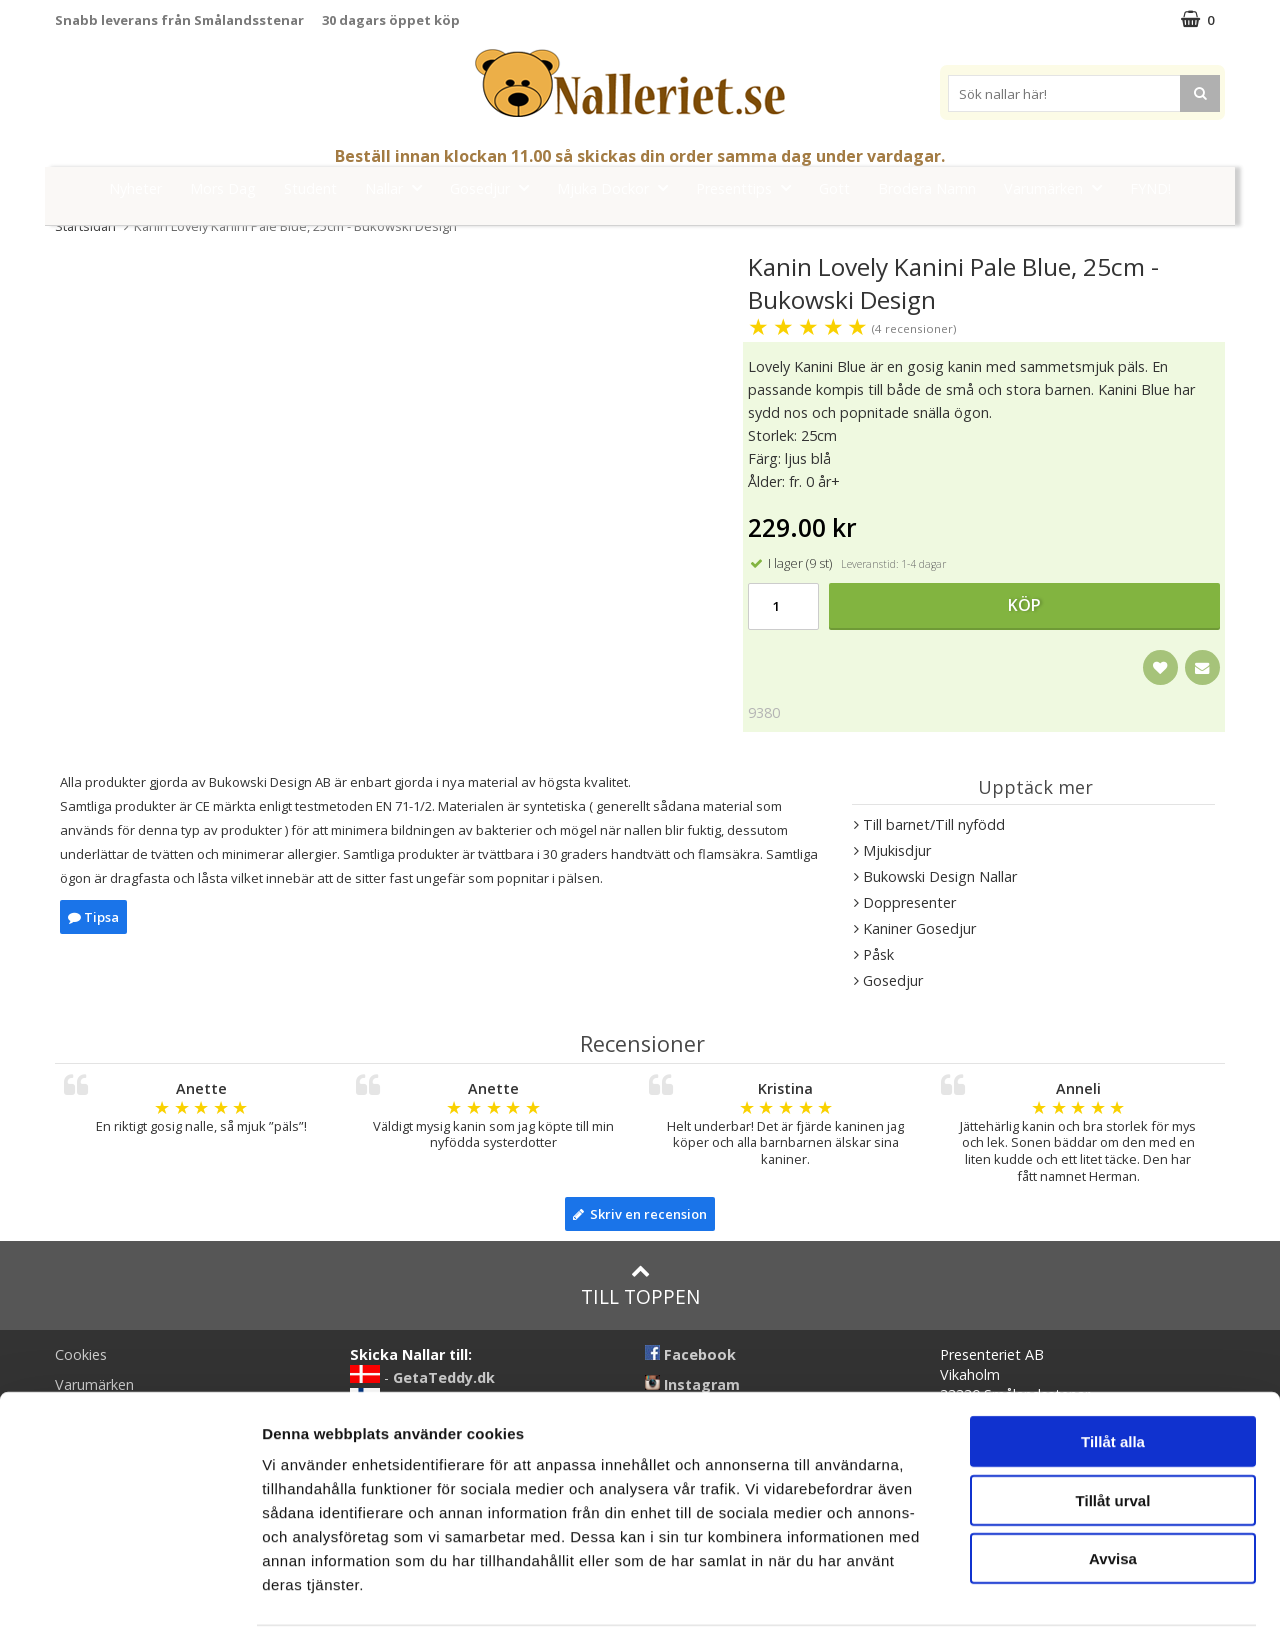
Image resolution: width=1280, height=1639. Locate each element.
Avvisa (1113, 1492)
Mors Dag (223, 188)
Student (310, 188)
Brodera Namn (927, 188)
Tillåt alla (1113, 1375)
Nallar (399, 187)
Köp (1024, 605)
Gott (834, 188)
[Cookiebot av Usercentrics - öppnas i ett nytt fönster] (129, 1600)
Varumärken (1059, 187)
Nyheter (135, 188)
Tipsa (93, 917)
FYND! (1150, 188)
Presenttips (749, 187)
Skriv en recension (640, 1214)
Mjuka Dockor (618, 187)
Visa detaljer (1086, 1599)
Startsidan (85, 226)
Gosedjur (495, 187)
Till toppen (640, 1285)
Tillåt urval (1113, 1434)
